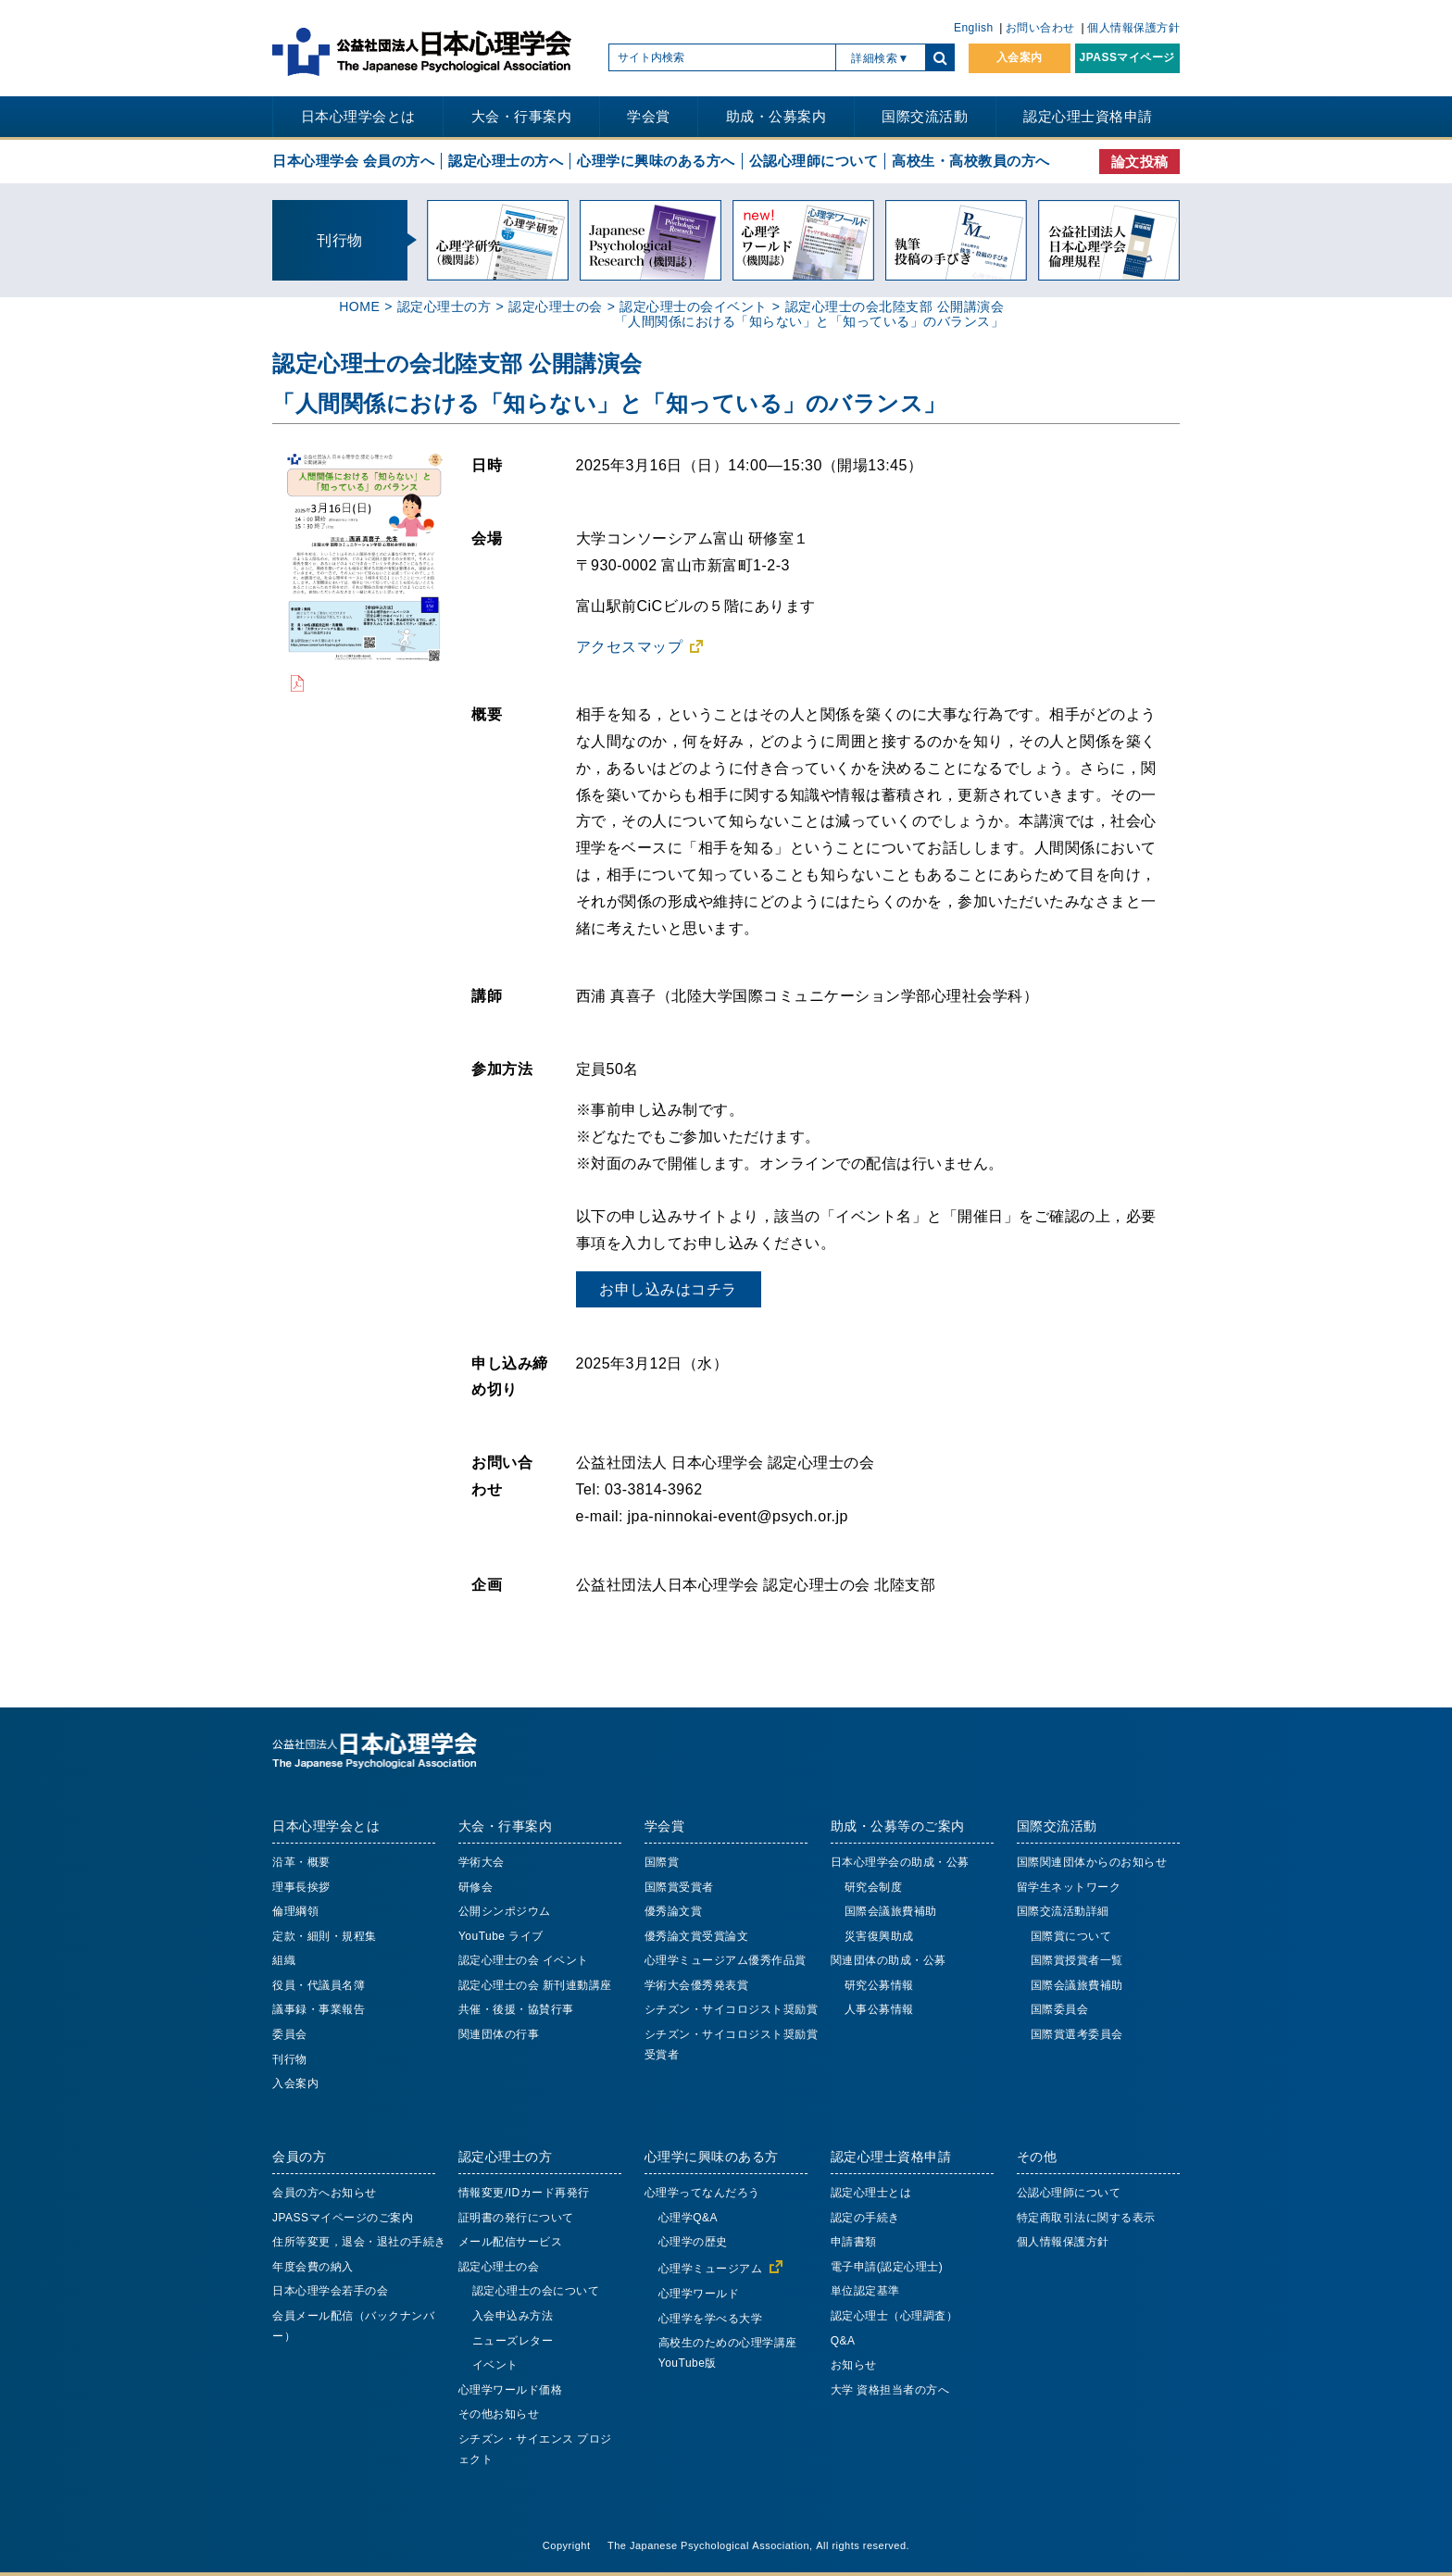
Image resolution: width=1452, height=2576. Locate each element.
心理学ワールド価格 (510, 2389)
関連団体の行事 (499, 2034)
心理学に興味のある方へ (656, 161)
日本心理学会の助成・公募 (900, 1862)
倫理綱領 (295, 1911)
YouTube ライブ (501, 1936)
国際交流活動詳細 (1063, 1911)
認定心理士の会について (536, 2290)
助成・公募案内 (776, 116)
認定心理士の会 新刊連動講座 (535, 1985)
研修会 (476, 1887)
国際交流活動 (925, 116)
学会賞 (648, 116)
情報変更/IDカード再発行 (524, 2192)
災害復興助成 (879, 1936)
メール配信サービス (510, 2241)
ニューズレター (513, 2340)
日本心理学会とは (358, 116)
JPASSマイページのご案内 (342, 2217)
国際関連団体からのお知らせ (1092, 1862)
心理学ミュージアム (710, 2268)
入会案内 (1019, 57)
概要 (486, 714)
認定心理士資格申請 (1088, 116)
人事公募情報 (879, 2009)
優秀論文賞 (674, 1911)
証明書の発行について (516, 2217)
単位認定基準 (865, 2290)
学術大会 (481, 1862)
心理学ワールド (699, 2293)
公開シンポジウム (504, 1911)
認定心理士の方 (444, 306)
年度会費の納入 (313, 2266)
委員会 (289, 2034)
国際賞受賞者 (679, 1887)
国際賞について (1071, 1936)
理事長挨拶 (301, 1887)
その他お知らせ (499, 2414)
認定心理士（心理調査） (894, 2315)
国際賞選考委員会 (1077, 2034)
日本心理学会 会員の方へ (353, 161)
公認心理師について (814, 161)
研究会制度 (874, 1887)
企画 (486, 1584)
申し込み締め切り (509, 1376)
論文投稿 (1140, 162)
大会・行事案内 (521, 116)
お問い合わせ (1040, 27)
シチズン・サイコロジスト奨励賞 (732, 2009)
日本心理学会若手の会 (330, 2290)
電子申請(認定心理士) (887, 2266)
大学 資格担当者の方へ (890, 2389)
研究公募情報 (879, 1985)
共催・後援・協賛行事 (516, 2009)
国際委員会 (1060, 2009)
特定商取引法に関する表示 (1086, 2217)
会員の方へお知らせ (324, 2192)
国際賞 (662, 1862)
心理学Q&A (688, 2217)
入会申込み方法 (513, 2315)
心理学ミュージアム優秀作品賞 (726, 1960)
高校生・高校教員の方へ (971, 161)
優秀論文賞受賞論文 (697, 1936)
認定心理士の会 (555, 306)
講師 (486, 995)
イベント (495, 2364)
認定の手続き (865, 2217)
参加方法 (501, 1068)
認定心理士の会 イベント (523, 1960)
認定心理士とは (871, 2192)
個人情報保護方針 (1133, 27)
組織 (283, 1960)
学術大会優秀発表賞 (697, 1985)
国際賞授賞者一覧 (1077, 1960)
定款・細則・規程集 (324, 1936)
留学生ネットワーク (1069, 1887)
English (974, 27)
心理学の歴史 (693, 2241)
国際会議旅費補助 (891, 1911)
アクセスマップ (629, 646)
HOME (359, 306)
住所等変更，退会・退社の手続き (359, 2241)
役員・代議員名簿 (318, 1985)
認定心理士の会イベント (694, 306)
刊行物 (289, 2059)
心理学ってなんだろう (702, 2192)
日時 (486, 464)
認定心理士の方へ (505, 161)
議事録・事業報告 (318, 2009)
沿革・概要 (301, 1862)
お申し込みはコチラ (668, 1289)
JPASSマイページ (1127, 57)
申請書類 (854, 2241)
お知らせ (854, 2364)
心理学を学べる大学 (710, 2318)
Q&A (843, 2340)
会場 (486, 538)
